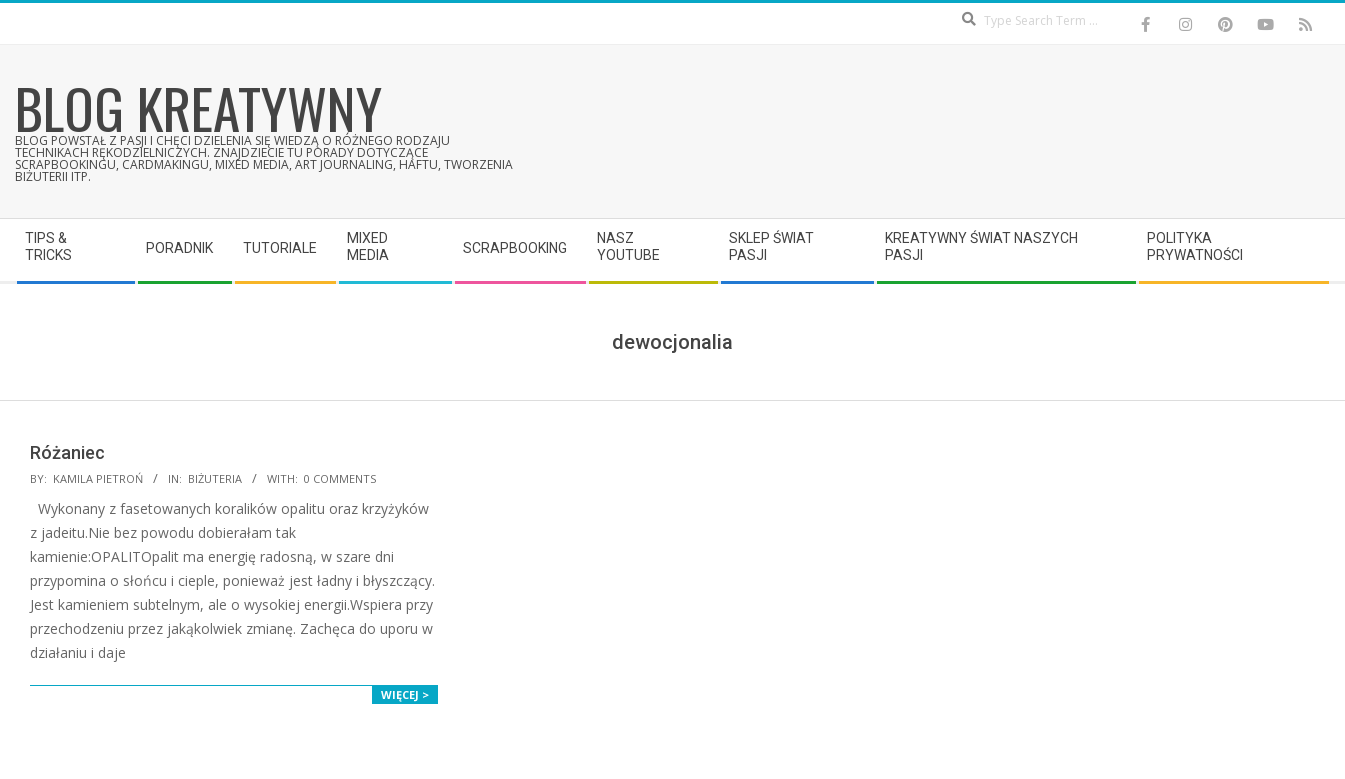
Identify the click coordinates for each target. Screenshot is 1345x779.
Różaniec (67, 452)
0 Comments (340, 478)
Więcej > (405, 694)
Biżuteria (215, 478)
